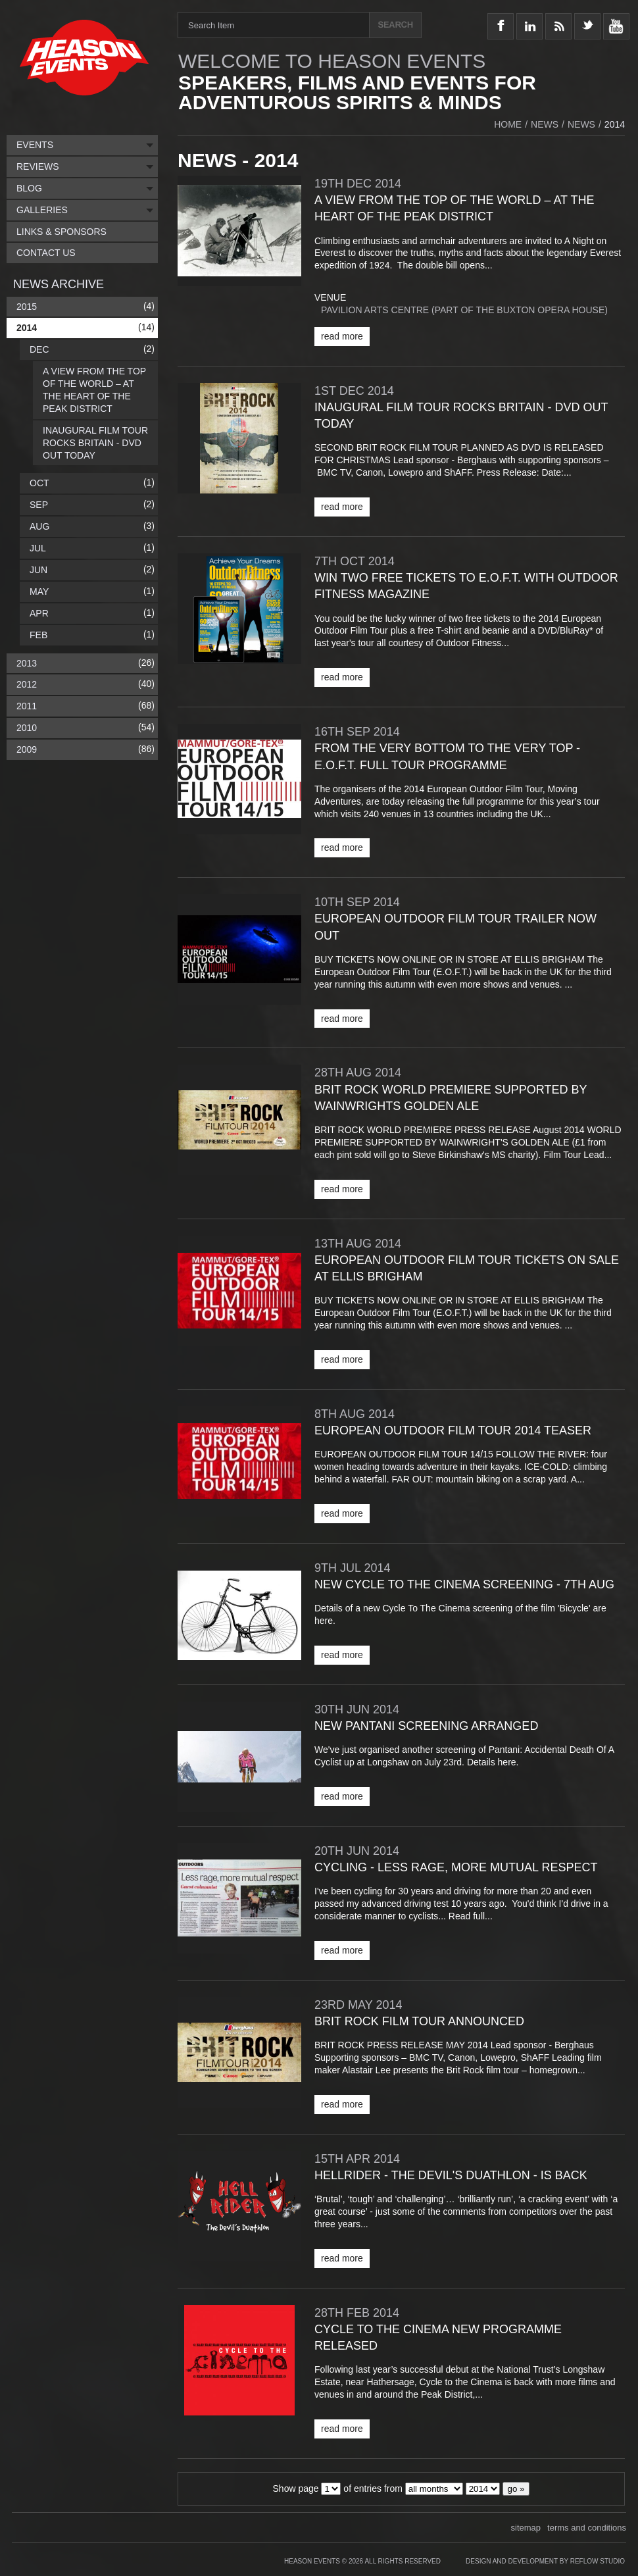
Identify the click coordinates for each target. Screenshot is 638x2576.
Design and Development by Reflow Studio (545, 2561)
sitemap (526, 2528)
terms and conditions (586, 2528)
